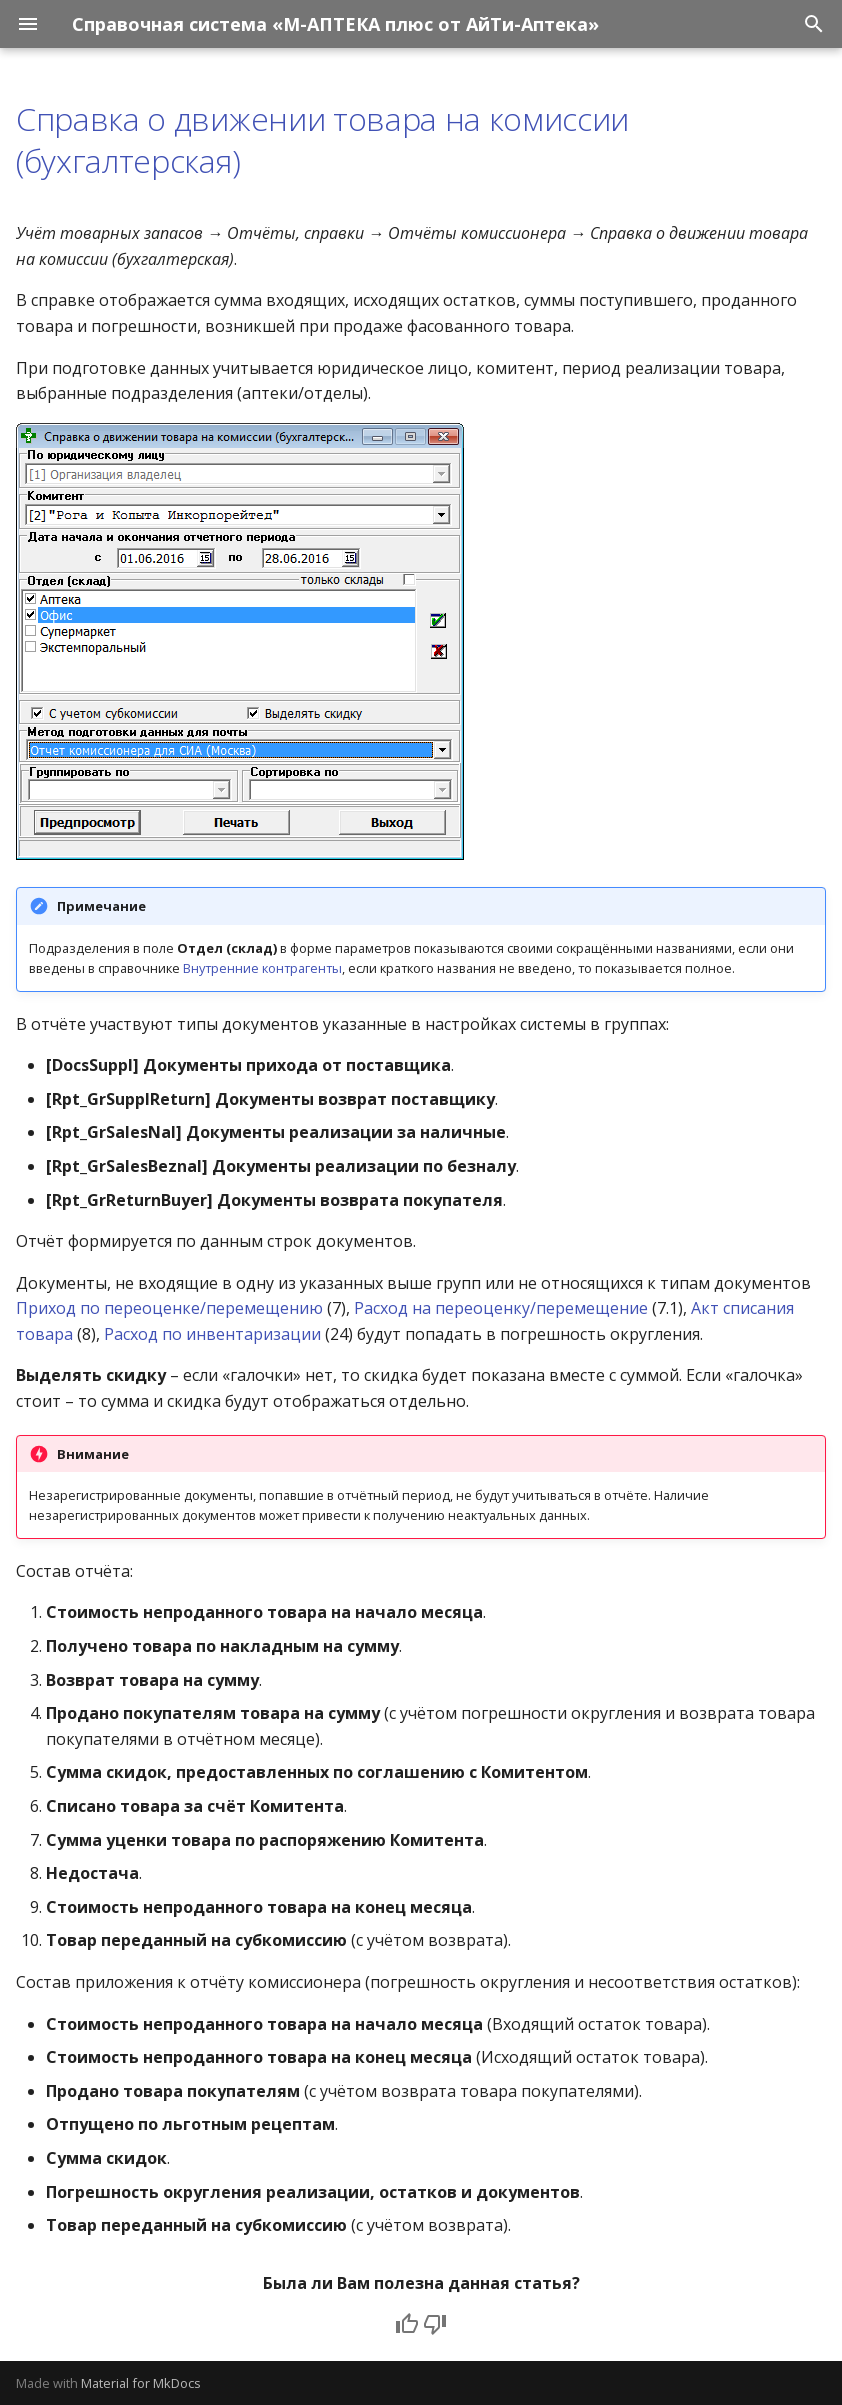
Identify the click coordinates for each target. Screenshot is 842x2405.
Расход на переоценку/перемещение (501, 1308)
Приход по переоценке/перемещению (169, 1308)
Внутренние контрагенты (262, 968)
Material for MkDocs (141, 2383)
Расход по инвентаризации (212, 1334)
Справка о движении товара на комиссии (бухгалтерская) (322, 139)
